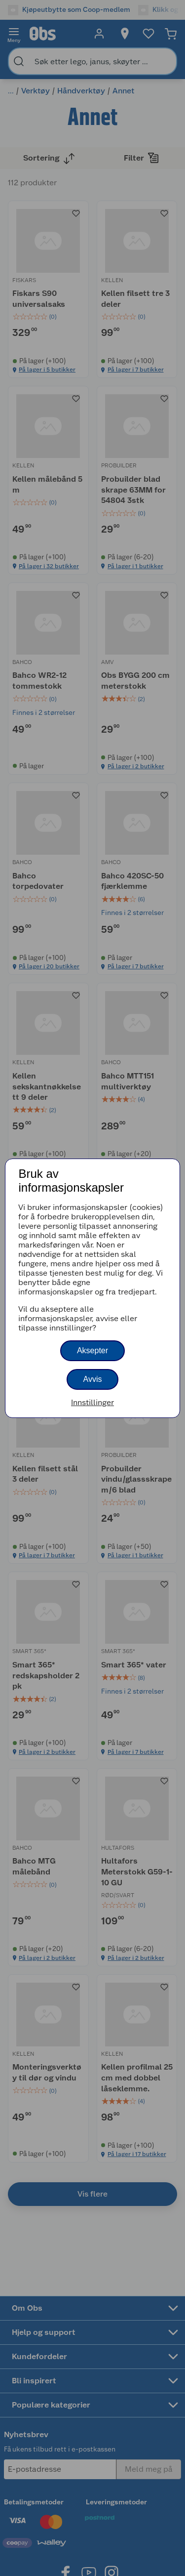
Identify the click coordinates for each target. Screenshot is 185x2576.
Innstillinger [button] (92, 1402)
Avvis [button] (92, 1379)
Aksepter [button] (92, 1350)
